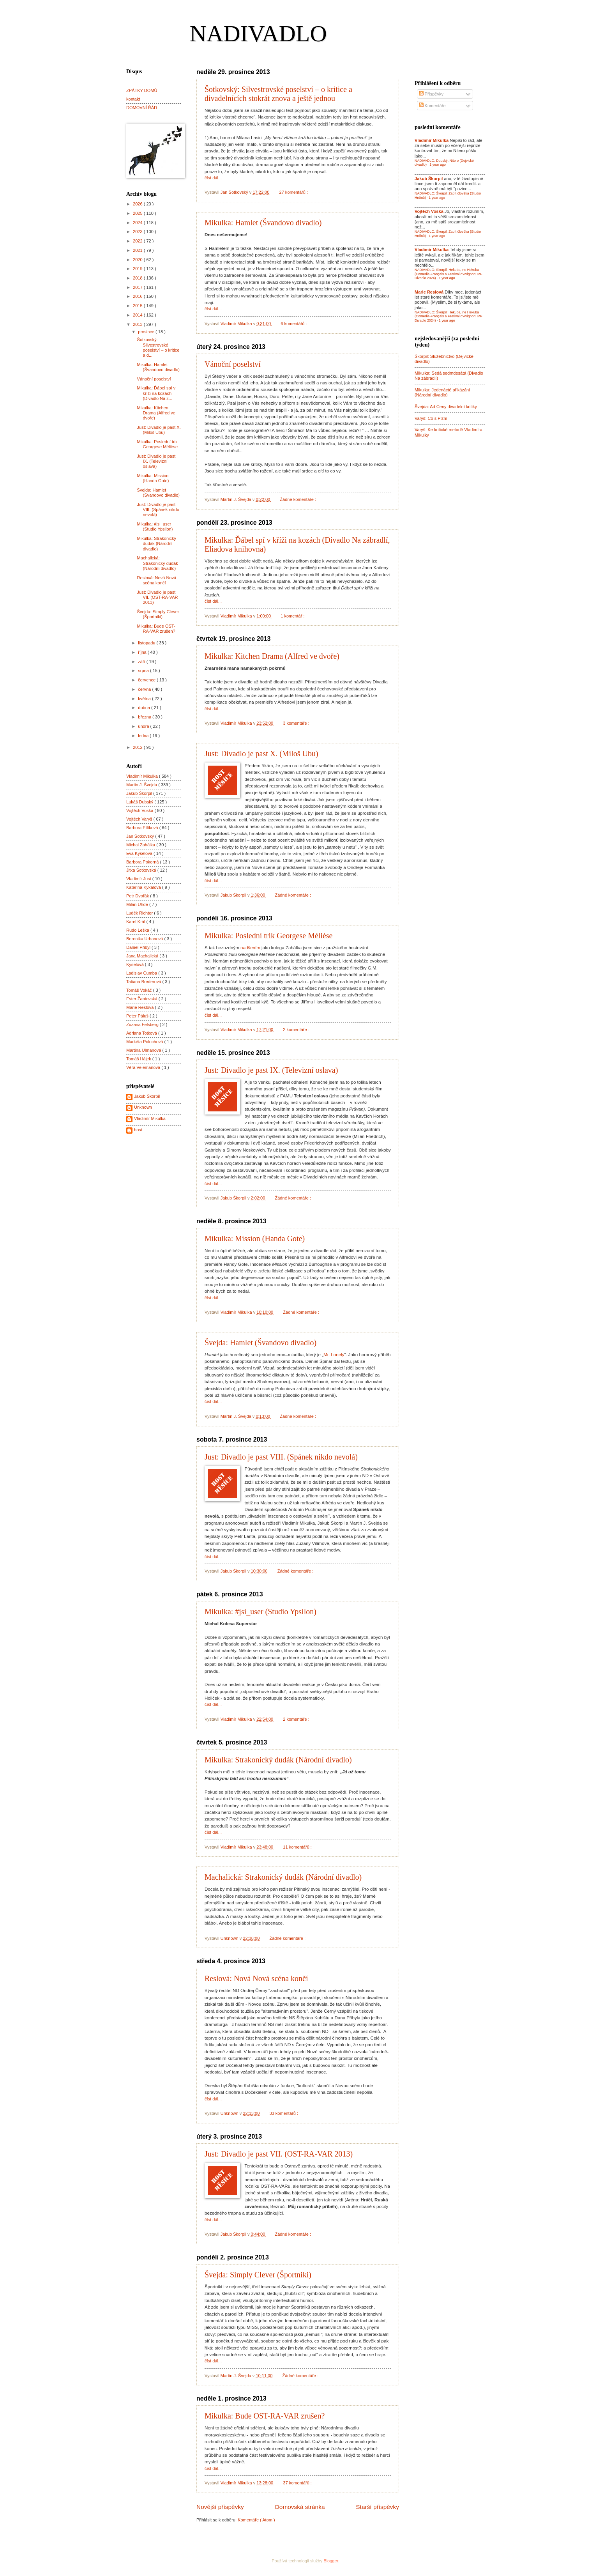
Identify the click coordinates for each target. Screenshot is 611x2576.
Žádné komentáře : (298, 499)
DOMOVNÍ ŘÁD (141, 107)
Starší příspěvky (377, 2506)
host (138, 1129)
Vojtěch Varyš (140, 819)
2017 (138, 287)
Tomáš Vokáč (139, 990)
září (142, 661)
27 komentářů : (294, 192)
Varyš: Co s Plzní (431, 418)
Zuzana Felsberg (143, 1024)
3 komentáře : (297, 723)
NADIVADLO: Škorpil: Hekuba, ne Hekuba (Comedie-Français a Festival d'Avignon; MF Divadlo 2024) (448, 274)
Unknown (143, 1107)
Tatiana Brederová (144, 981)
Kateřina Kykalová (144, 887)
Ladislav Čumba (142, 973)
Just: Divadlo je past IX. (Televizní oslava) (271, 1070)
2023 (138, 231)
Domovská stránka (300, 2506)
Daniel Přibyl (139, 947)
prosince (146, 331)
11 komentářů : (298, 1847)
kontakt (133, 99)
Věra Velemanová (143, 1067)
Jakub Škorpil (139, 793)
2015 (138, 305)
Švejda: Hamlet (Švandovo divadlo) (260, 1342)
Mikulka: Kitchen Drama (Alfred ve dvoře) (272, 656)
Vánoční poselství (233, 364)
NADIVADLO (258, 33)
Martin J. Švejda (142, 784)
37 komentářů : (298, 2482)
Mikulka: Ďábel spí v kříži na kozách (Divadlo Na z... (156, 393)
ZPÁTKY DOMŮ (141, 90)
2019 (138, 268)
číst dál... (213, 177)
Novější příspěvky (220, 2506)
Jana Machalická (142, 956)
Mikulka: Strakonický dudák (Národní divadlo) (278, 1759)
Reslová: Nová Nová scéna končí (256, 1978)
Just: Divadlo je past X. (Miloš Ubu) (261, 753)
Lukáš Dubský (140, 802)
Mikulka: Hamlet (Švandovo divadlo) (263, 222)
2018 (138, 278)
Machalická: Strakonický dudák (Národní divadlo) (283, 1877)
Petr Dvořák (138, 895)
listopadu (147, 642)
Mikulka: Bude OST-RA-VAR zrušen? (265, 2415)
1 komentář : (293, 616)
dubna (144, 707)
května (145, 698)
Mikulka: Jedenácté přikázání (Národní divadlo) (442, 392)
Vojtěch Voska (140, 810)
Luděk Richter (140, 913)
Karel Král (136, 921)
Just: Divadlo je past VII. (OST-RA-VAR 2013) (279, 2154)
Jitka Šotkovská (141, 870)
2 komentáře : (297, 1029)
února (144, 726)
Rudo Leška (138, 930)
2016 (138, 296)
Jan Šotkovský (140, 836)
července (147, 680)
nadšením (250, 947)
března (145, 717)
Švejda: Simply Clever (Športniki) (258, 2274)
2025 (138, 213)
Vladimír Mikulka (142, 776)
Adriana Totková (142, 1033)
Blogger (330, 2560)
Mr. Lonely (333, 1354)
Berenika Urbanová (145, 938)
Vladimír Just (139, 878)
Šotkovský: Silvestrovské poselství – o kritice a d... (158, 347)
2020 (138, 259)
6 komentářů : (294, 323)
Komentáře (432, 105)
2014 (138, 315)
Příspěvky (431, 94)
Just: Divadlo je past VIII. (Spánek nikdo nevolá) (281, 1457)
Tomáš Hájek (139, 1058)
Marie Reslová (140, 1007)
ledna (144, 735)
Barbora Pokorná (143, 862)
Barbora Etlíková (142, 827)
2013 (138, 324)
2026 (138, 204)
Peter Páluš (138, 1016)
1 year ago (437, 164)
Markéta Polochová (145, 1041)
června (145, 689)
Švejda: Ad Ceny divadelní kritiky (446, 406)
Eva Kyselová (140, 853)
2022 (138, 241)
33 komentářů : (284, 2113)
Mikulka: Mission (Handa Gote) (255, 1238)
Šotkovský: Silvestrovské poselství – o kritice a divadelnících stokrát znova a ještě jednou (278, 94)
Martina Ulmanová (144, 1050)
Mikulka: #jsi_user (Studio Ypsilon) (260, 1611)
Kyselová (135, 964)
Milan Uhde (137, 904)
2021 (138, 250)
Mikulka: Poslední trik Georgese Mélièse (268, 935)
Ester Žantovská (142, 998)
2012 (138, 747)
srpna (144, 670)
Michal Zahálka (141, 844)
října (143, 652)
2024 (138, 222)
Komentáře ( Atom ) (256, 2520)
